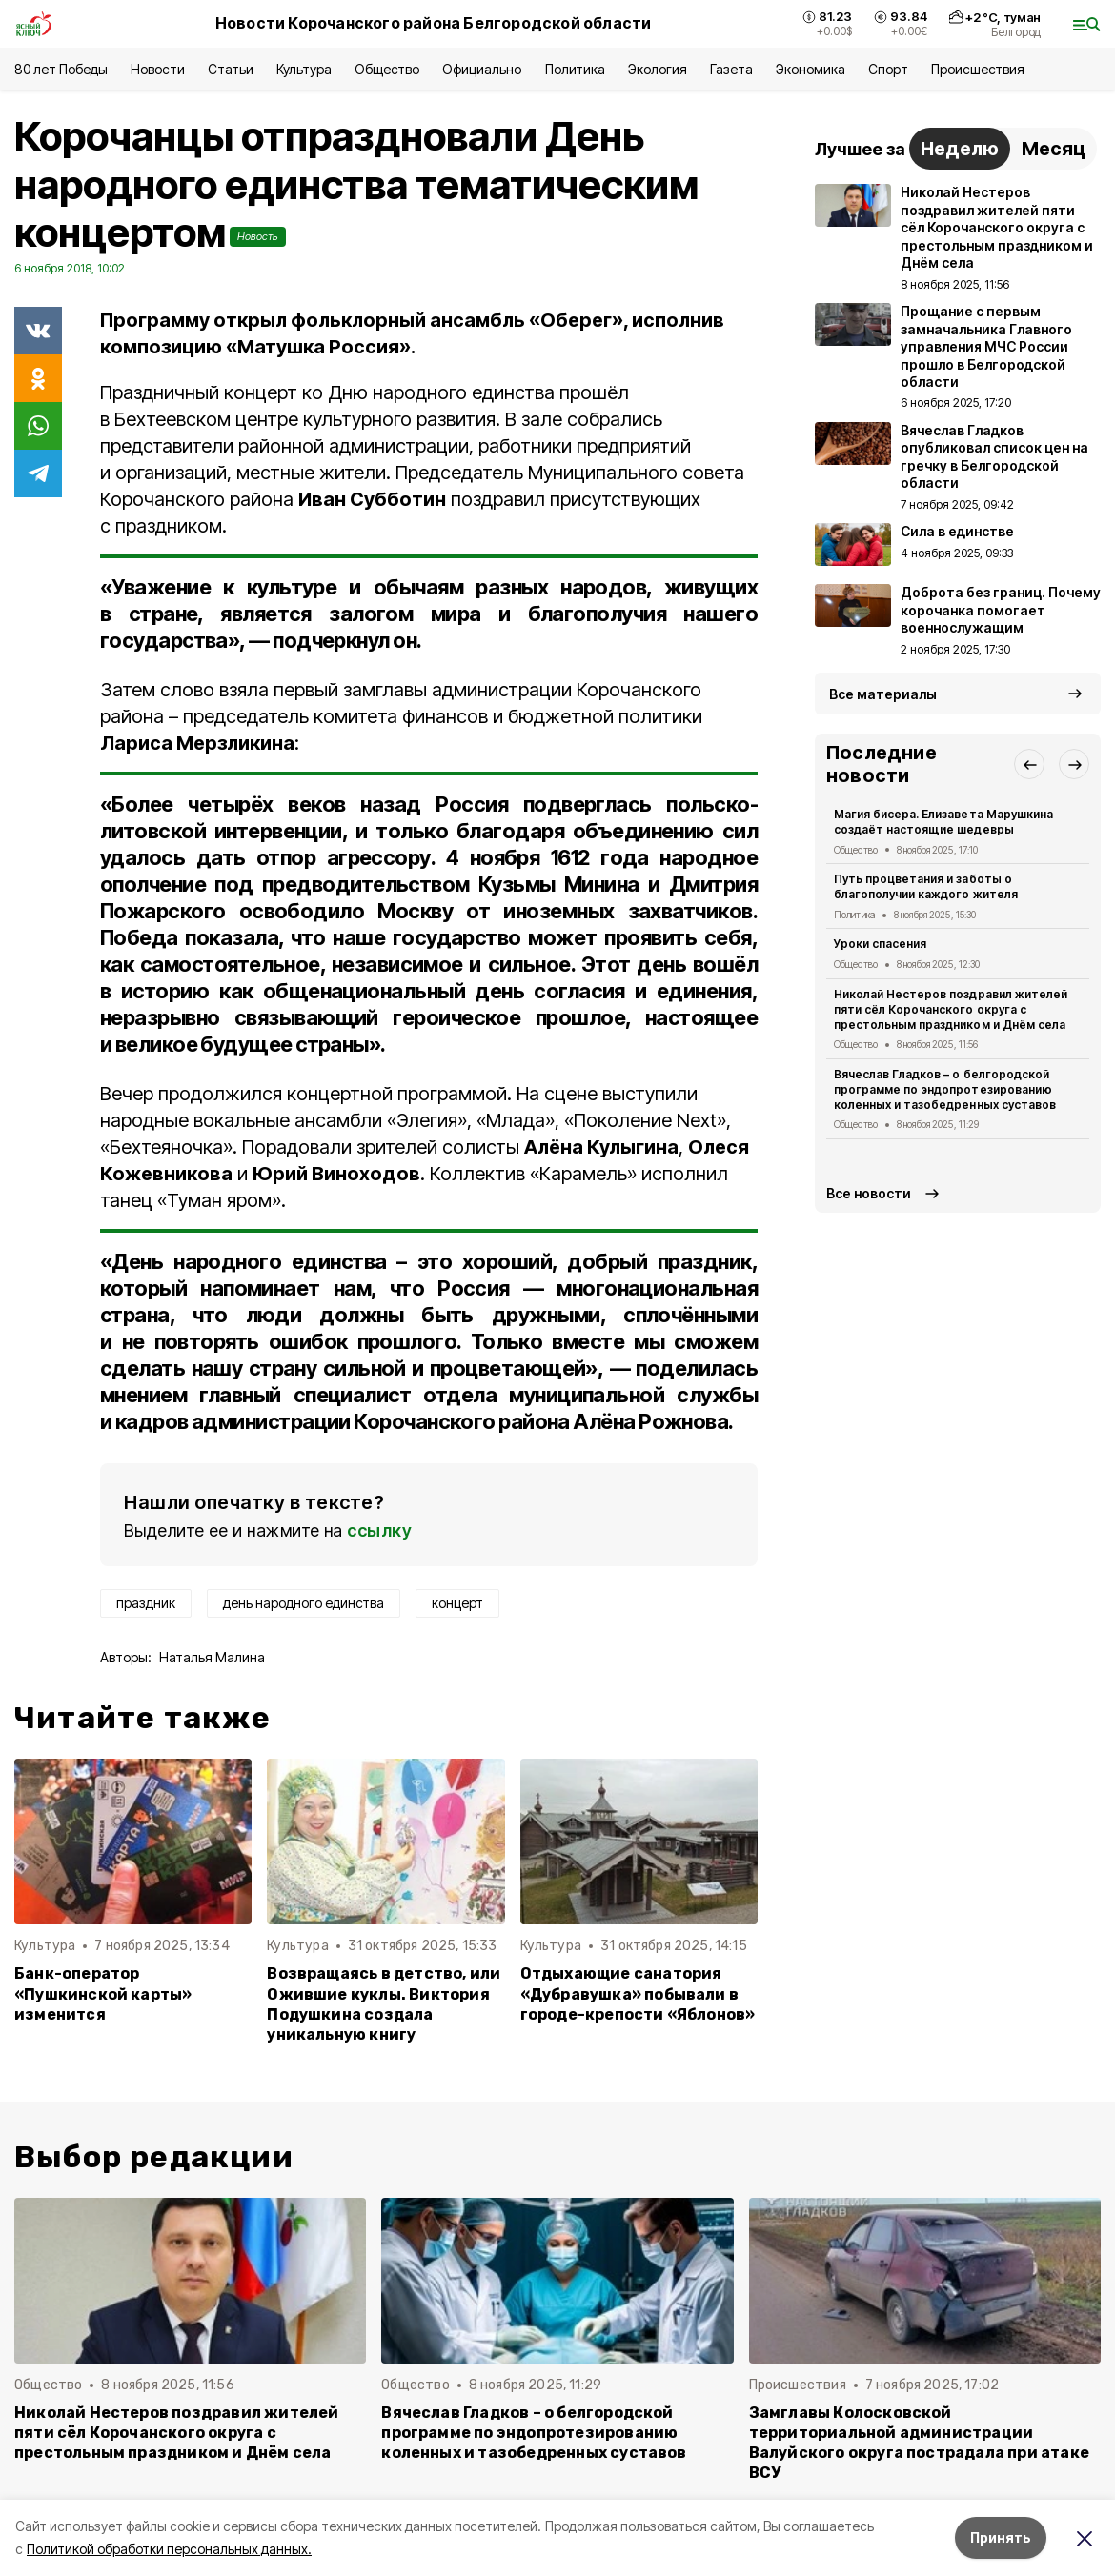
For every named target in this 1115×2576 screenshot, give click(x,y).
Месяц (1053, 148)
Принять (1000, 2537)
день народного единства (303, 1603)
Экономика (810, 69)
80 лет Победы (61, 69)
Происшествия (977, 69)
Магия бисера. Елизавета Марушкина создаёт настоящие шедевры (943, 821)
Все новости (868, 1193)
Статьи (230, 69)
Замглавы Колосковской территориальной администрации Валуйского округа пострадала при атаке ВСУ (919, 2443)
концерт (457, 1603)
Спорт (887, 69)
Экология (657, 69)
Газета (731, 69)
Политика (575, 69)
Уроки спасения (880, 943)
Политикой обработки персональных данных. (169, 2549)
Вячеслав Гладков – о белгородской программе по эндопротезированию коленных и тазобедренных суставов (945, 1089)
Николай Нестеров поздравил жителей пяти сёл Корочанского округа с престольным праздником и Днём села (950, 1009)
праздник (145, 1603)
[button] (1029, 764)
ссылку (379, 1530)
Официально (481, 69)
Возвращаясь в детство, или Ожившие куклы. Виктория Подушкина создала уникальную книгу (383, 2003)
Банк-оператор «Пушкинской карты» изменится (103, 1993)
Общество (387, 69)
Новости (157, 69)
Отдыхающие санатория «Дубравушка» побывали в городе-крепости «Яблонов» (638, 1993)
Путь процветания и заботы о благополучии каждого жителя (926, 886)
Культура (304, 69)
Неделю (960, 148)
